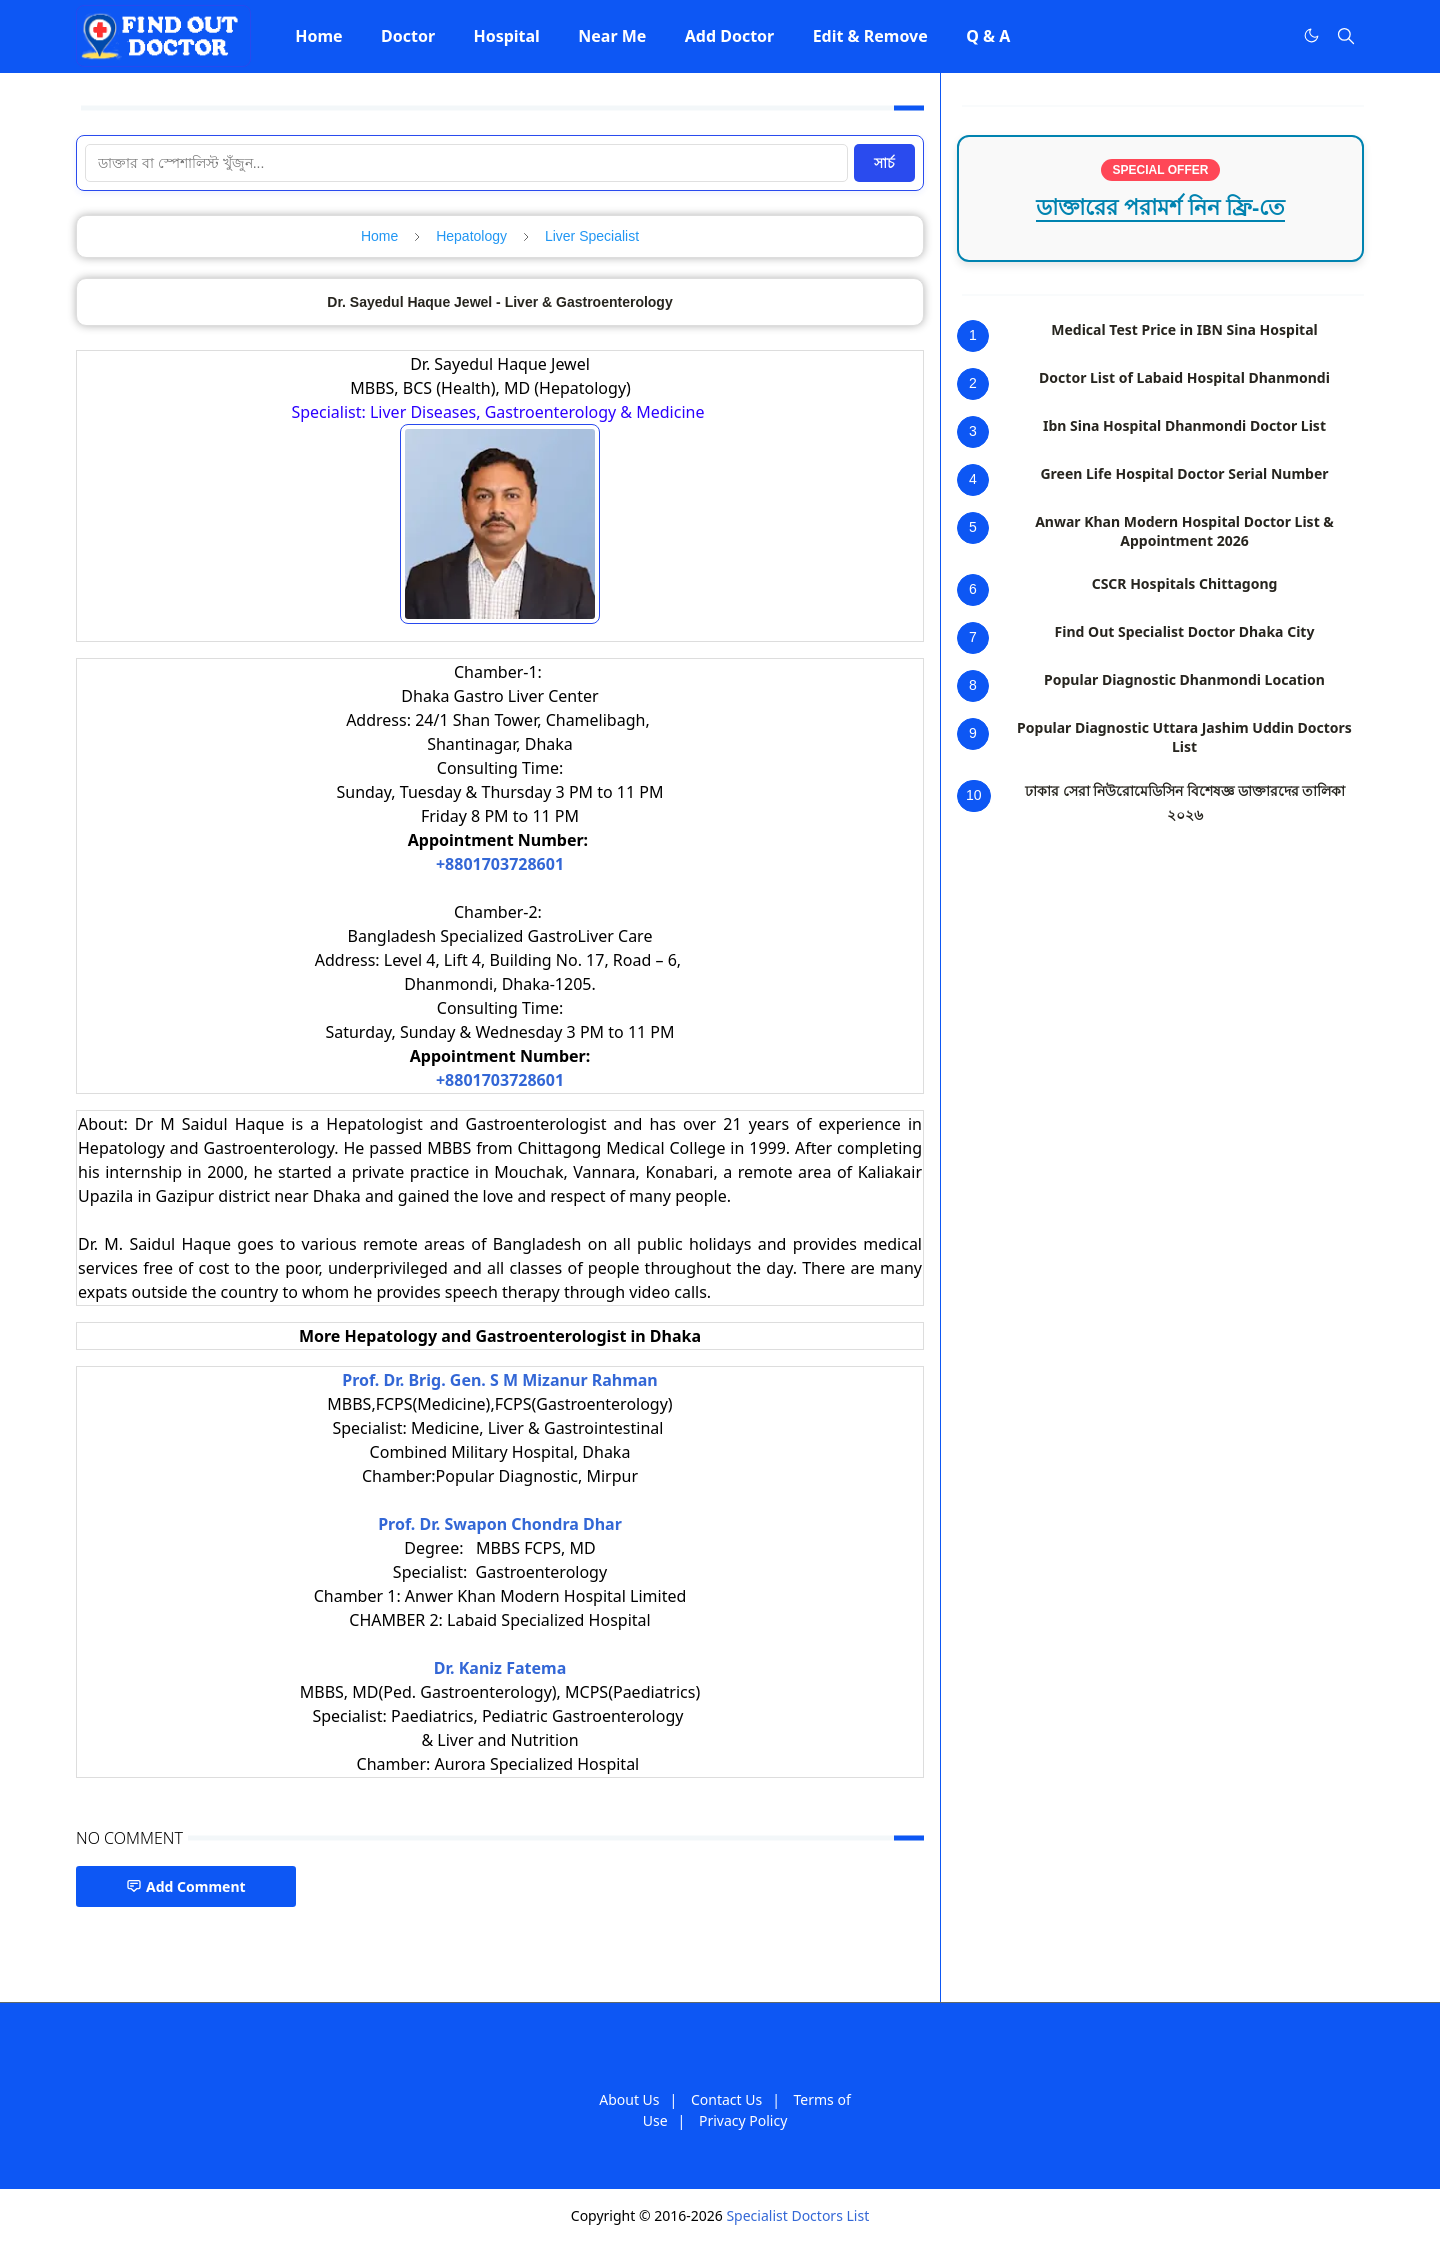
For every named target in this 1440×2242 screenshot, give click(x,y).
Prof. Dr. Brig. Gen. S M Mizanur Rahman (500, 1380)
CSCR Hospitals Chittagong (1185, 583)
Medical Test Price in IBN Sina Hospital (1184, 329)
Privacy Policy (743, 2120)
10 (974, 795)
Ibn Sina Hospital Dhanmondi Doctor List (1184, 425)
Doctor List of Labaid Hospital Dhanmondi (1184, 377)
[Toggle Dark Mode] (1311, 35)
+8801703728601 (500, 864)
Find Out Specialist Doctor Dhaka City (1185, 631)
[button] (319, 36)
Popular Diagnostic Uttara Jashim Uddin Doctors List (1184, 737)
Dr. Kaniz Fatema (500, 1668)
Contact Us (726, 2099)
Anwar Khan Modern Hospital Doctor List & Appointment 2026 (1184, 531)
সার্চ (884, 163)
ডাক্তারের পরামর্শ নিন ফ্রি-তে (1161, 207)
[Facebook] (1270, 36)
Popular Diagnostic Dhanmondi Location (1184, 679)
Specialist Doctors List (797, 2215)
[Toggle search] (1346, 36)
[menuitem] (319, 36)
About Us (629, 2099)
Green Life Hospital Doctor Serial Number (1184, 473)
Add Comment (186, 1886)
